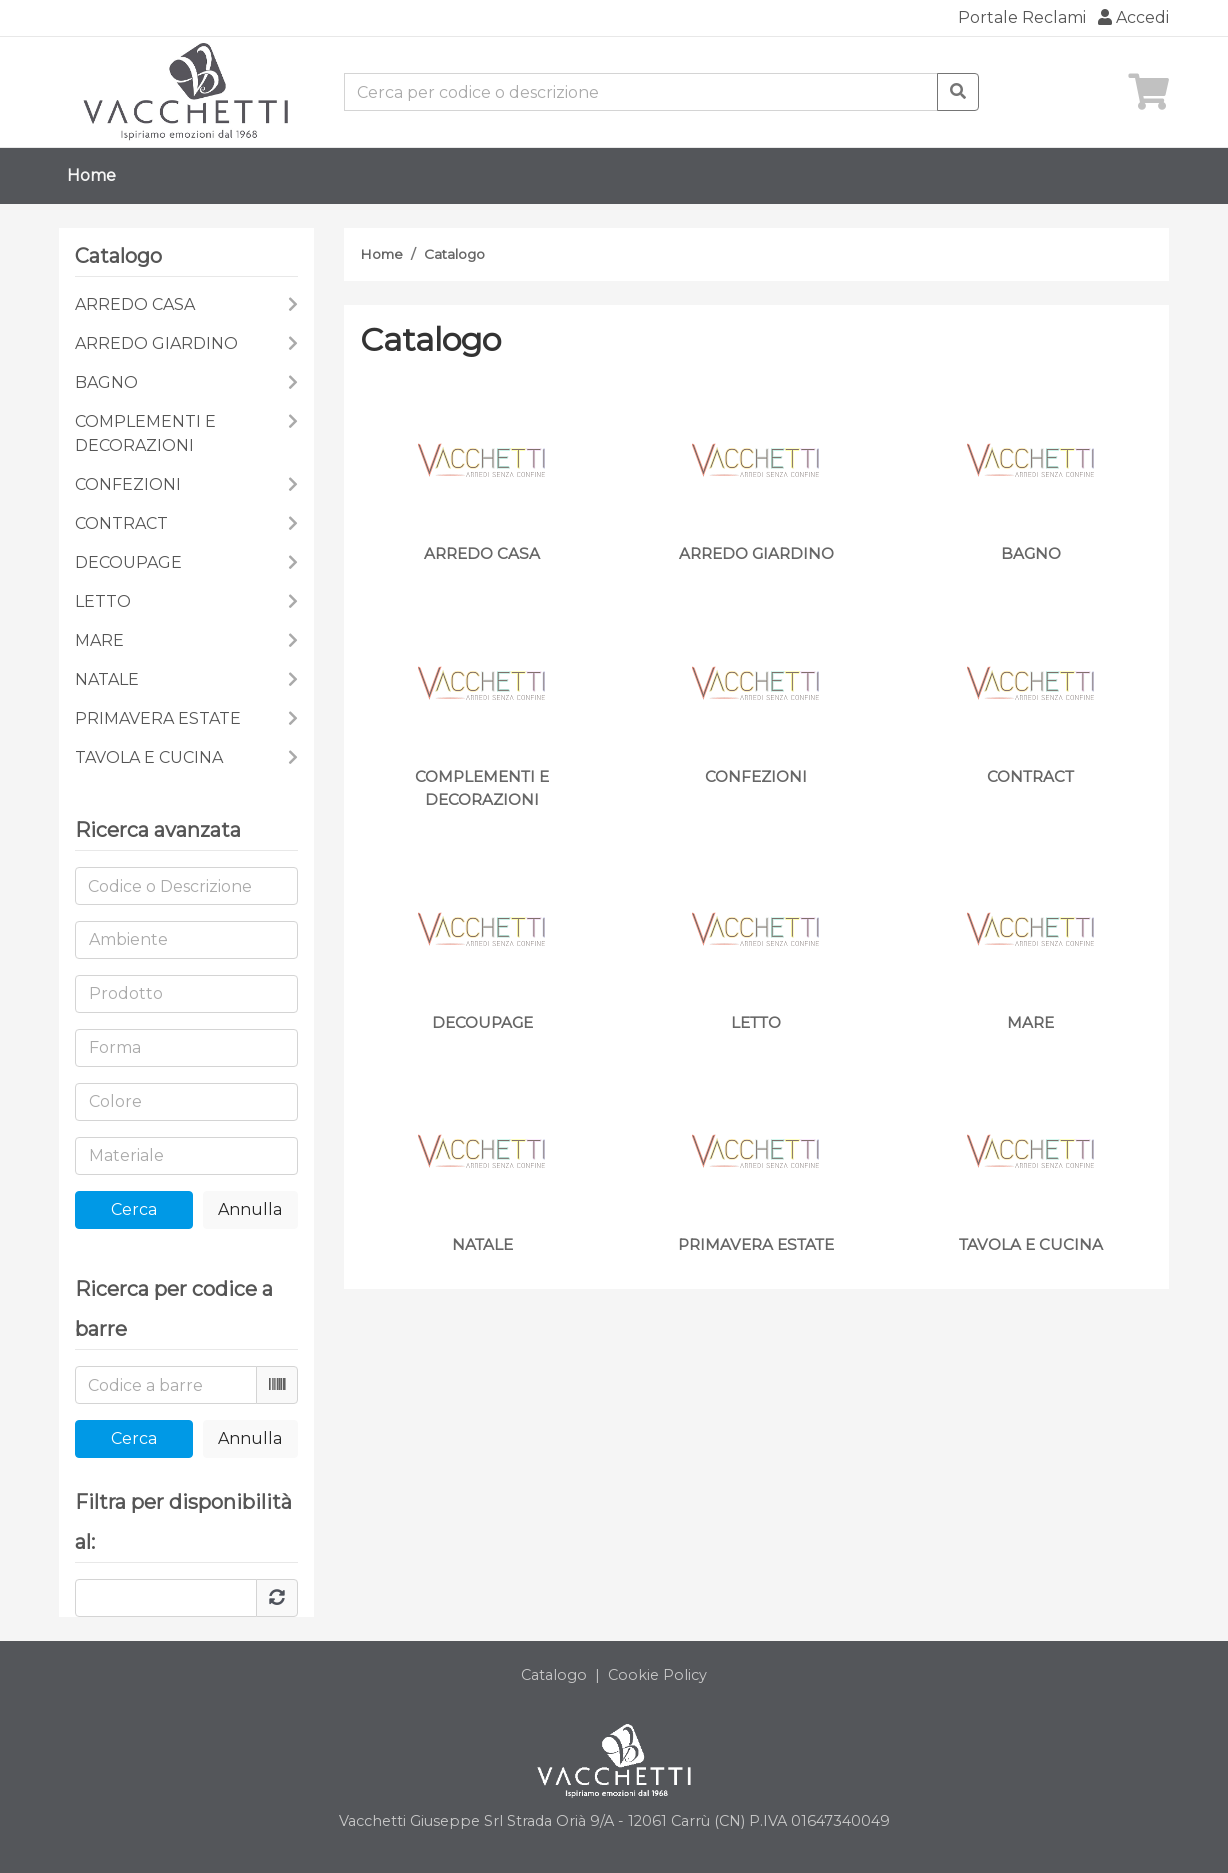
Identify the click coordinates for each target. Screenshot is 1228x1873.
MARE (99, 640)
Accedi (1133, 17)
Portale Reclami (1022, 17)
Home (91, 175)
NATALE (107, 679)
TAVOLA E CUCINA (149, 757)
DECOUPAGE (128, 562)
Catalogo (454, 254)
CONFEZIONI (128, 484)
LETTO (103, 601)
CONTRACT (121, 523)
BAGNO (106, 382)
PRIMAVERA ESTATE (158, 718)
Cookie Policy (657, 1675)
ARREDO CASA (135, 304)
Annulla (250, 1209)
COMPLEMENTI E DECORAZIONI (145, 433)
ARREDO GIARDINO (156, 343)
